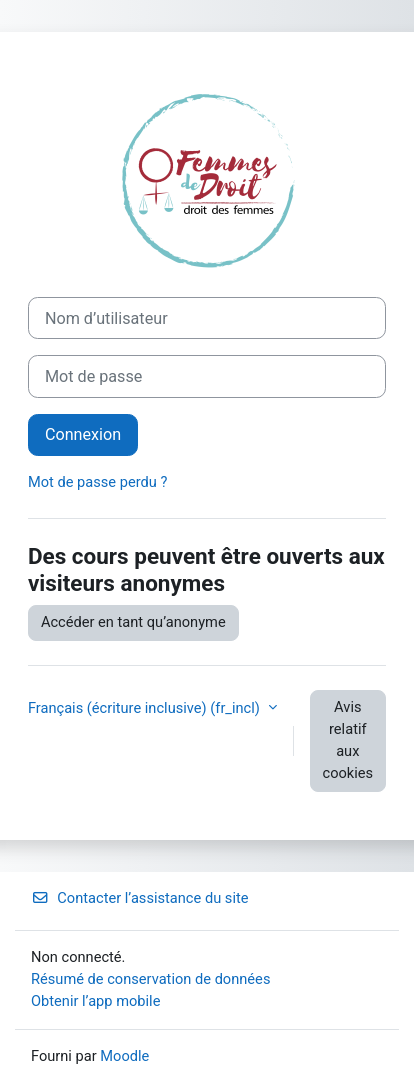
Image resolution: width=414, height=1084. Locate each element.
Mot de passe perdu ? (97, 482)
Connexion (83, 434)
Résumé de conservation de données (150, 979)
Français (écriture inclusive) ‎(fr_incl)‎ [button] (146, 708)
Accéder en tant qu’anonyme (133, 622)
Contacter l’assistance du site (139, 898)
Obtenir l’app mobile (95, 1001)
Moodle (124, 1056)
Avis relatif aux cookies (348, 740)
